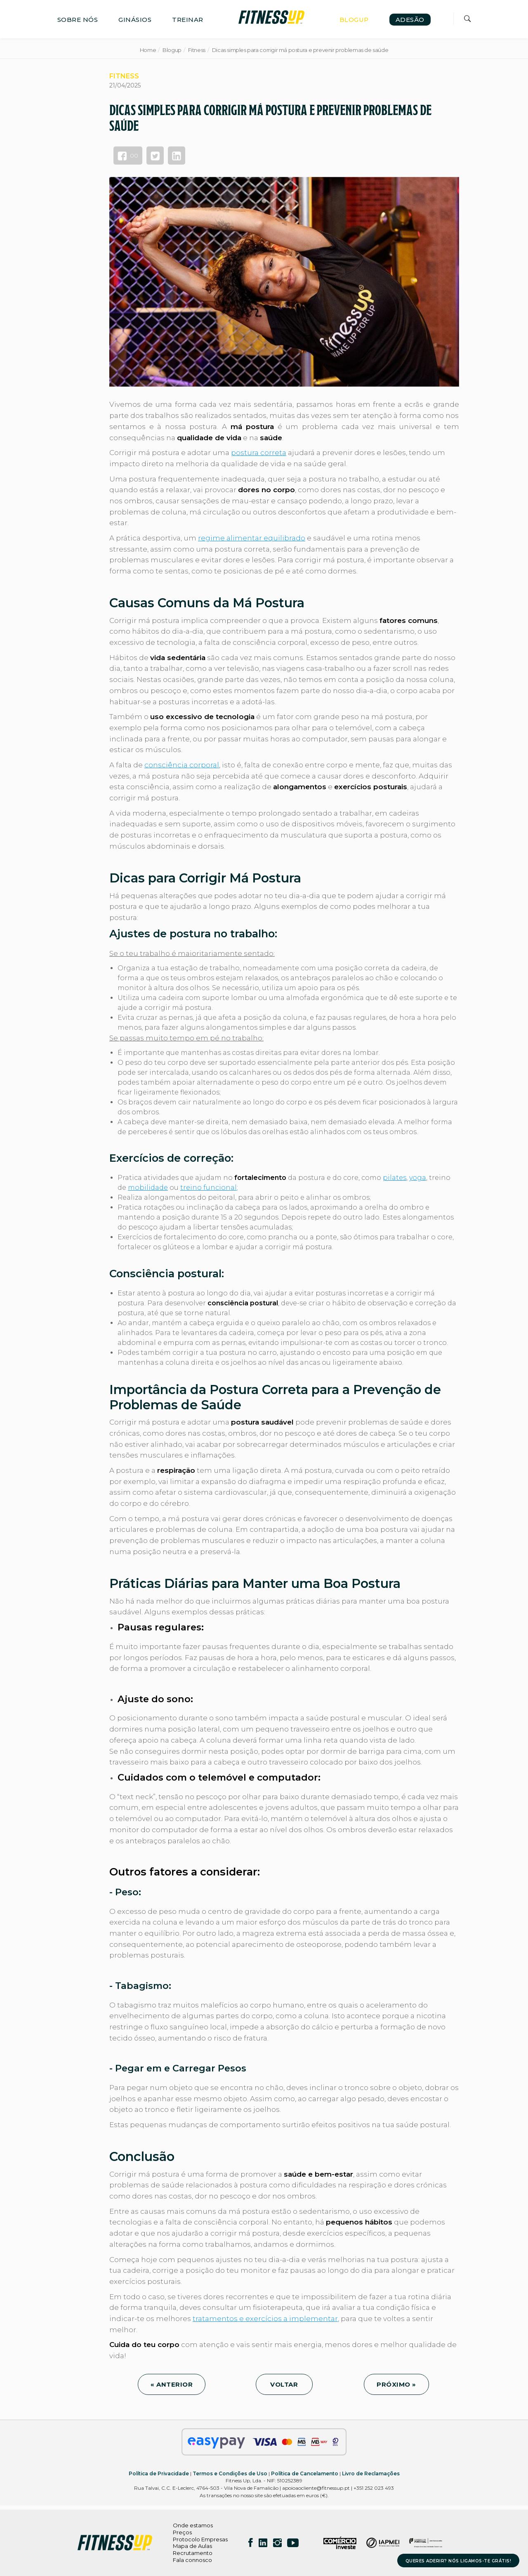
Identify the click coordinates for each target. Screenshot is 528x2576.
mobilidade (148, 1187)
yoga (417, 1178)
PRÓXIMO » (396, 2384)
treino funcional (208, 1187)
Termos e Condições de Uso (230, 2473)
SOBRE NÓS (77, 20)
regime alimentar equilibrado (251, 538)
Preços (182, 2532)
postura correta (258, 452)
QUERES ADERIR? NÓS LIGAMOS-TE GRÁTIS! (458, 2561)
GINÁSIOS (134, 20)
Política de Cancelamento (304, 2473)
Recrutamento (192, 2553)
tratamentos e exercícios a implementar (265, 2318)
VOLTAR (284, 2384)
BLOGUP (354, 20)
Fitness (196, 50)
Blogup (172, 50)
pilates (394, 1178)
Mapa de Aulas (192, 2546)
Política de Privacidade (159, 2473)
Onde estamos (193, 2525)
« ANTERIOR (172, 2384)
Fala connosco (192, 2560)
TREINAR (187, 20)
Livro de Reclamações (371, 2473)
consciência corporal (181, 765)
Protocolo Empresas (200, 2539)
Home (148, 50)
